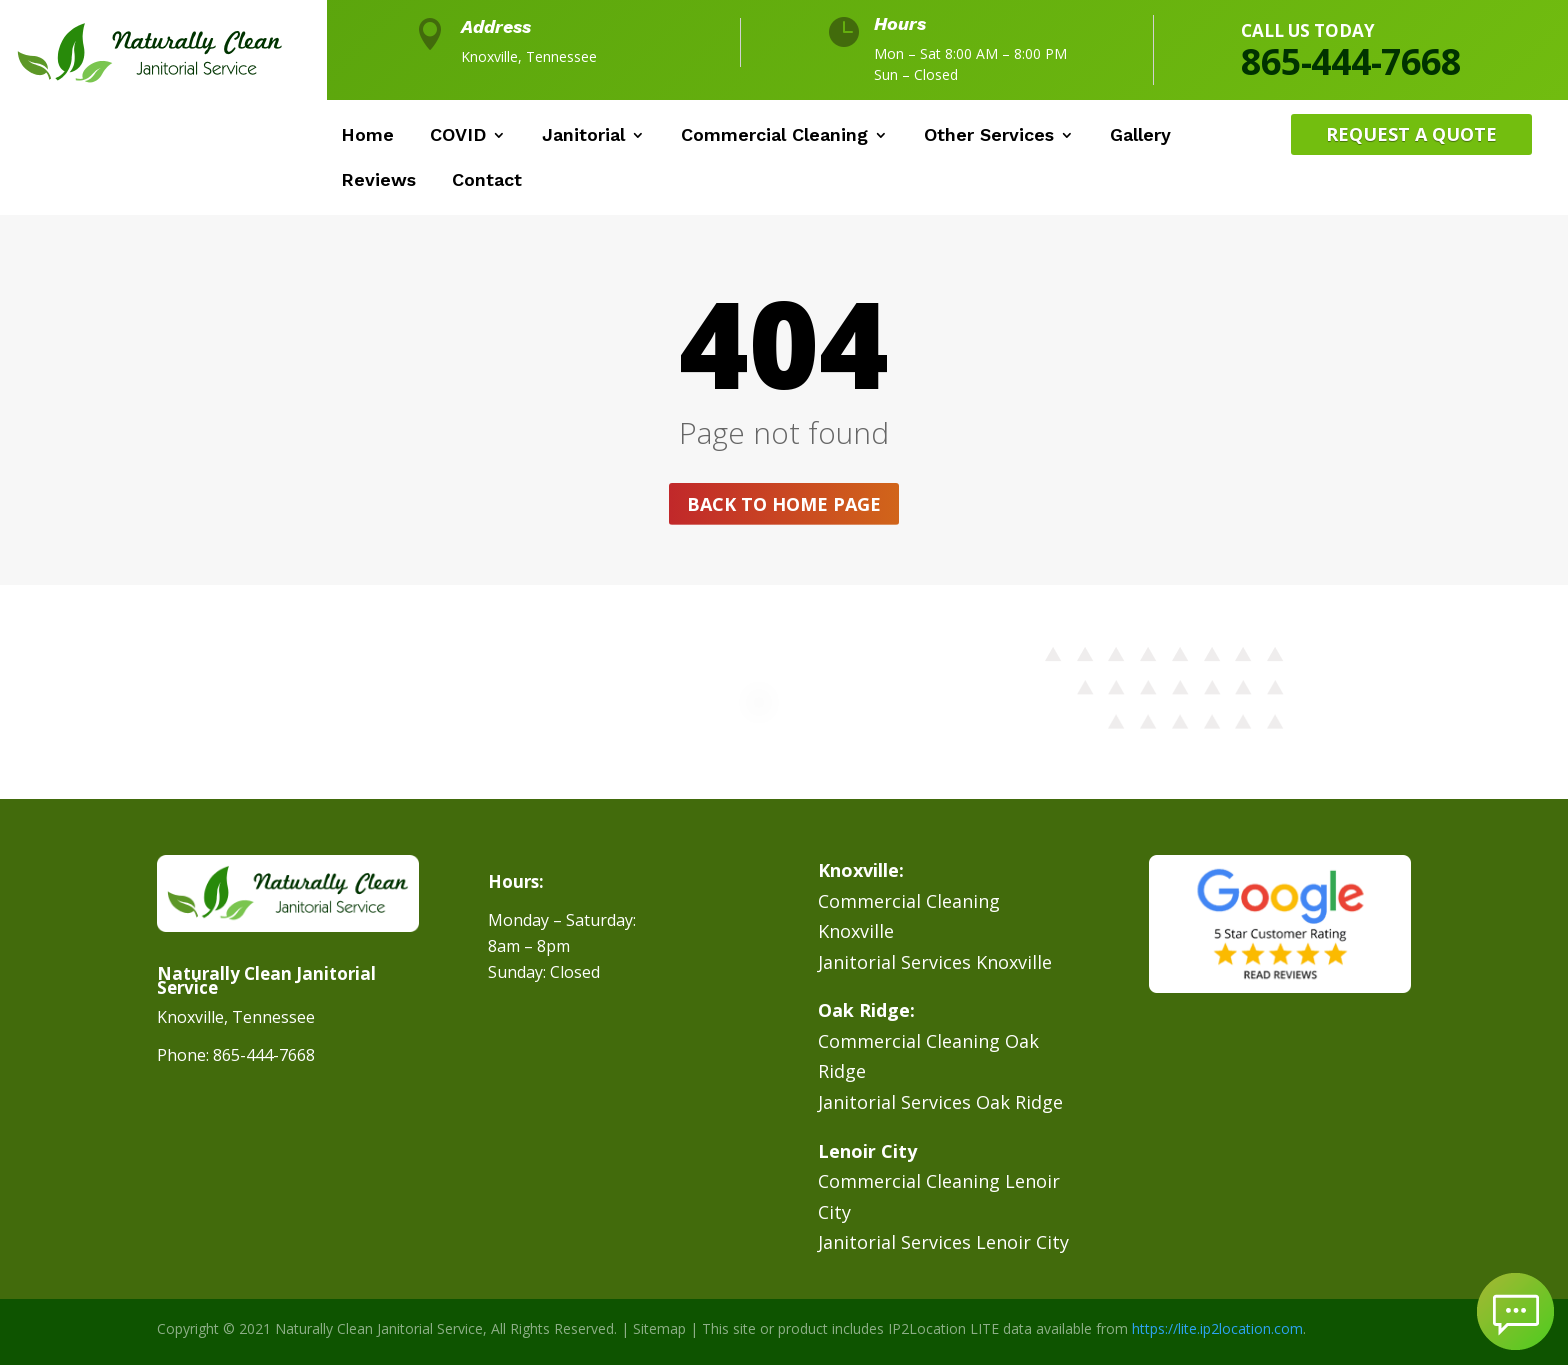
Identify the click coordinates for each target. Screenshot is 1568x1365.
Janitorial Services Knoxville (935, 962)
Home (367, 136)
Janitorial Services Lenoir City (943, 1242)
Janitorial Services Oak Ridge (940, 1102)
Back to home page (784, 504)
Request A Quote (1411, 134)
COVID (458, 136)
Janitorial (583, 136)
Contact (487, 181)
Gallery (1140, 136)
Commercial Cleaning (774, 136)
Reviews (378, 181)
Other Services (989, 136)
